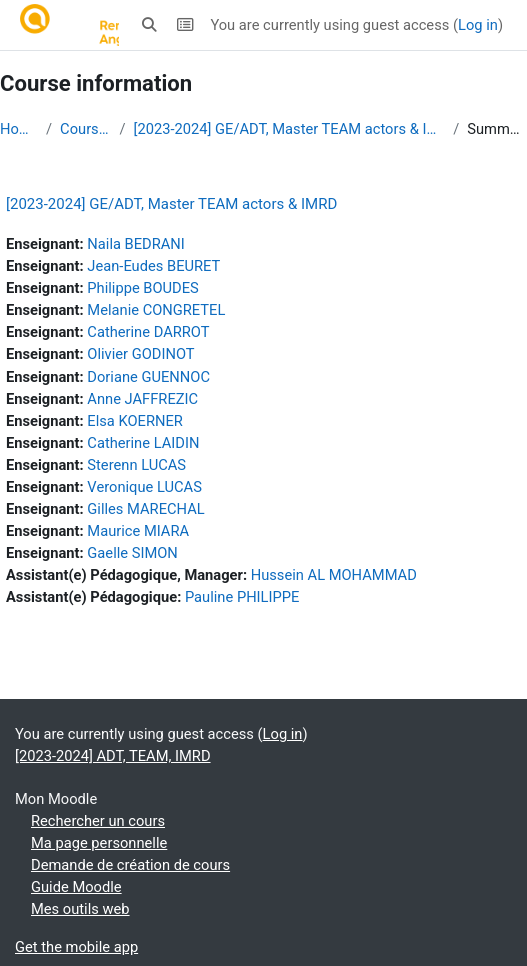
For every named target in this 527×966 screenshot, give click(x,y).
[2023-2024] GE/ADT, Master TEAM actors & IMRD (290, 129)
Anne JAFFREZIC (142, 399)
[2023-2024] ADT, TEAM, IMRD (113, 756)
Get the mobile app (76, 947)
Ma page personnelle (99, 843)
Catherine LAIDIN (143, 443)
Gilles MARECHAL (145, 509)
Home (19, 129)
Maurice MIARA (138, 531)
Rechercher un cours (98, 821)
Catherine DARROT (148, 332)
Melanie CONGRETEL (156, 310)
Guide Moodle (76, 887)
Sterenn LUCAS (136, 465)
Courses (85, 129)
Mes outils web (80, 909)
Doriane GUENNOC (148, 377)
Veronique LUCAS (144, 487)
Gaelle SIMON (132, 553)
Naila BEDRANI (135, 244)
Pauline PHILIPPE (242, 597)
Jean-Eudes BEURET (153, 266)
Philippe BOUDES (142, 288)
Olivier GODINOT (140, 354)
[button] (150, 25)
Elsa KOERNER (135, 421)
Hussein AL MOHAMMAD (334, 575)
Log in (478, 25)
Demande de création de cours (130, 865)
